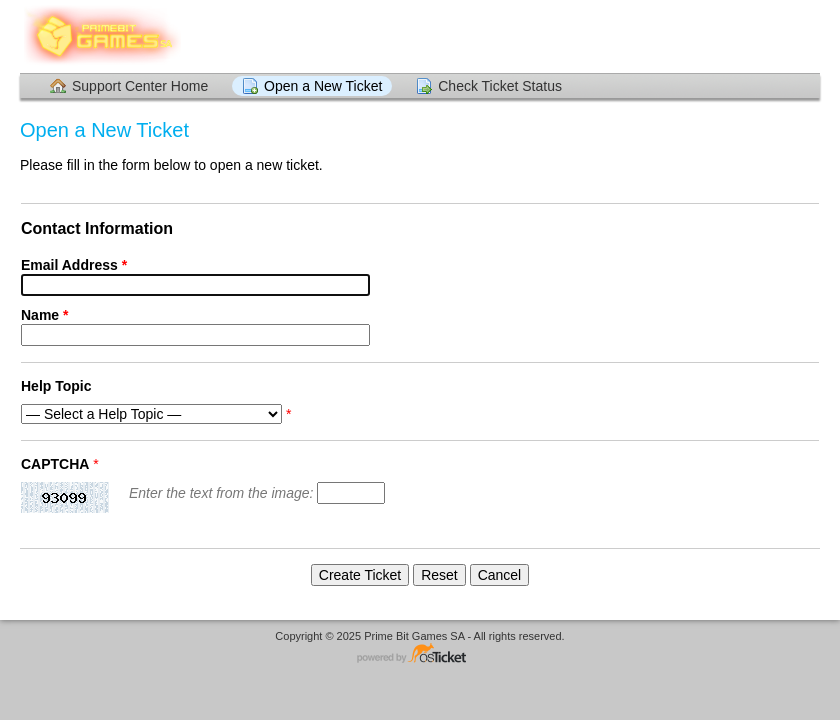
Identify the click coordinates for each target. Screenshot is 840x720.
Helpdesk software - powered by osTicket (420, 654)
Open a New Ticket (323, 86)
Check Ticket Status (500, 86)
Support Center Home (140, 86)
